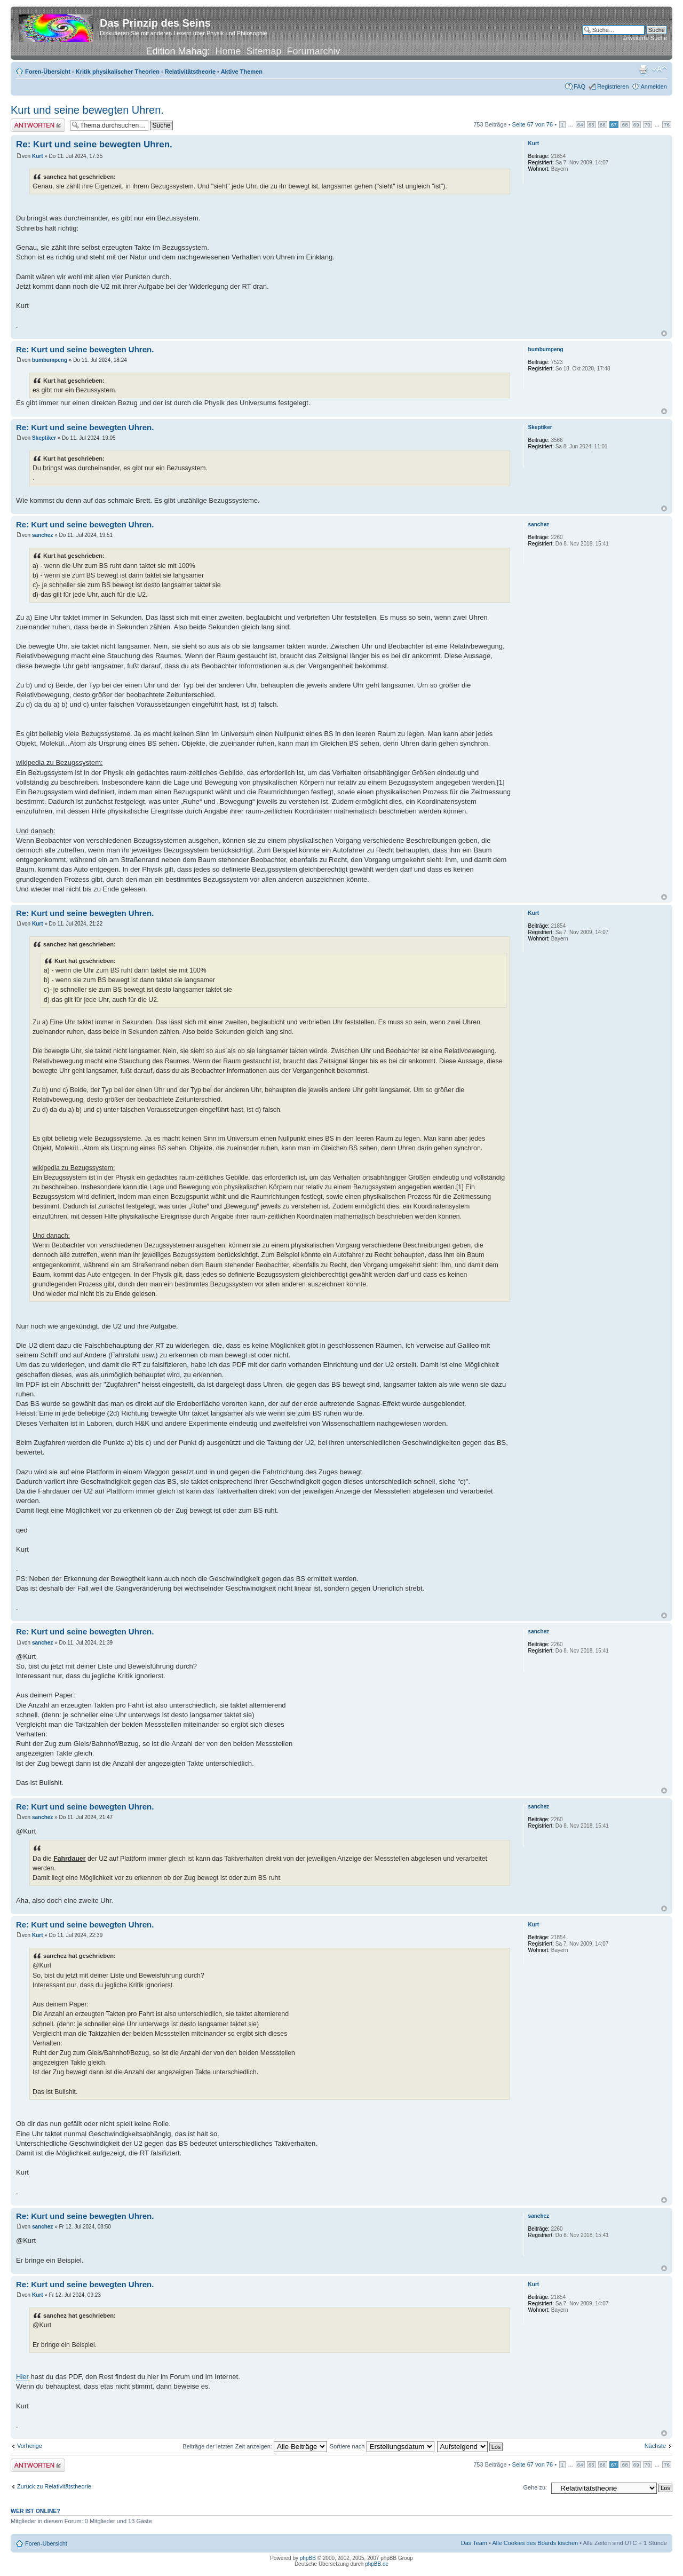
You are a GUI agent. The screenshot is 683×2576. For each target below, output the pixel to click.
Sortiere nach (382, 2446)
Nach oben (664, 333)
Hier (22, 2377)
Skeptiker (44, 438)
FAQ (579, 86)
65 (591, 125)
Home (228, 51)
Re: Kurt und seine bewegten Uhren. (94, 144)
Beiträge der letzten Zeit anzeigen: (254, 2446)
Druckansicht (643, 69)
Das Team (474, 2543)
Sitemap (264, 51)
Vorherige (29, 2446)
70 (647, 125)
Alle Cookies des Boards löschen (535, 2543)
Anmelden (653, 86)
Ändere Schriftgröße (659, 69)
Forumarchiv (313, 51)
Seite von (532, 124)
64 (580, 125)
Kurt (37, 156)
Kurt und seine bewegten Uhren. (87, 110)
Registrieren (613, 86)
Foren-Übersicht (47, 71)
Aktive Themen (242, 71)
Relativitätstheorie (190, 71)
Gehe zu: (535, 2487)
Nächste (655, 2446)
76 (667, 125)
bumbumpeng (49, 360)
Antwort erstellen (38, 125)
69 (636, 125)
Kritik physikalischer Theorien (118, 71)
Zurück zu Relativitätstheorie (54, 2486)
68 (625, 125)
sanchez (42, 535)
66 (603, 125)
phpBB (308, 2558)
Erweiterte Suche (644, 38)
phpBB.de (376, 2564)
